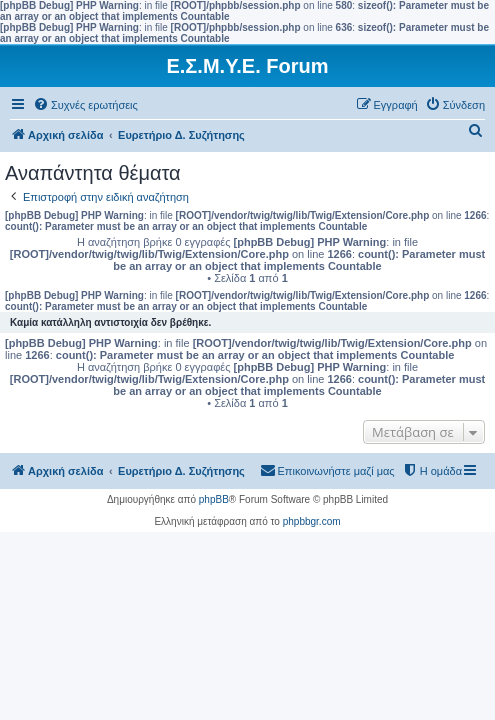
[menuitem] (85, 105)
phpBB (214, 499)
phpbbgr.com (312, 521)
